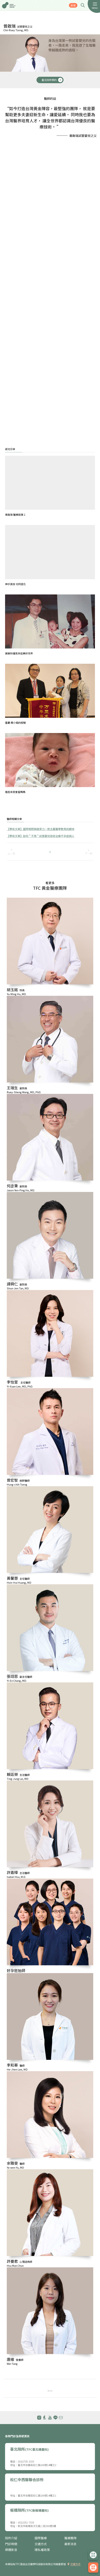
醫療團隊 (70, 2538)
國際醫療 (41, 2538)
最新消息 (70, 2544)
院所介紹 (11, 2538)
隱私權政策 (42, 2550)
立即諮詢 (93, 2555)
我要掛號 (93, 2567)
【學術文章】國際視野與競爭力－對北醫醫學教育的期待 (40, 829)
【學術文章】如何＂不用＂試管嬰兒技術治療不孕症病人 (40, 836)
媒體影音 (11, 2550)
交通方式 (41, 2544)
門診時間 (11, 2544)
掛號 (73, 5)
